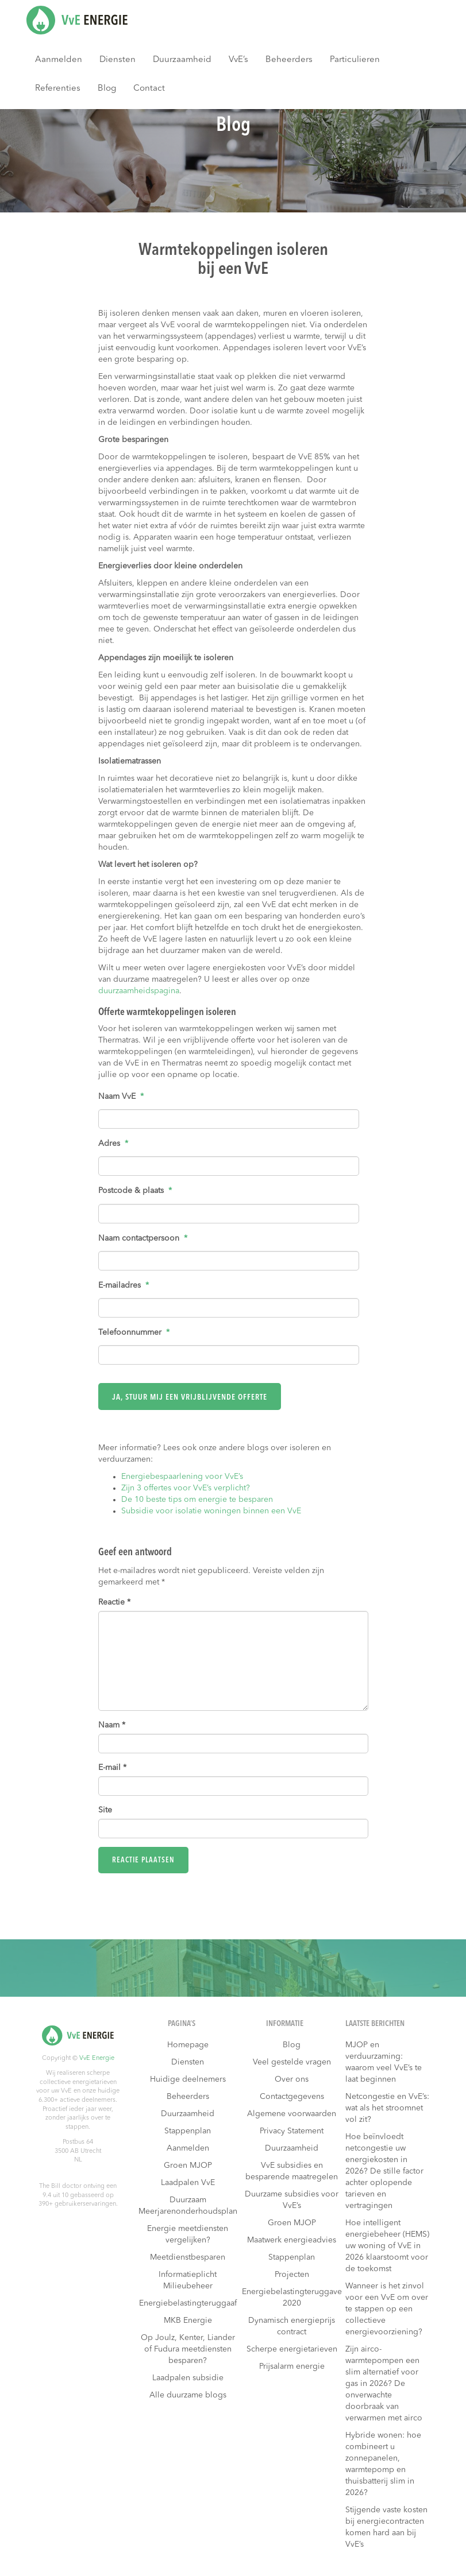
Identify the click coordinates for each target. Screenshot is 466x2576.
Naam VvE (121, 1097)
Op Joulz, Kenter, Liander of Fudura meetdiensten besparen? (188, 2349)
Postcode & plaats (135, 1191)
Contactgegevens (292, 2097)
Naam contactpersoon (142, 1238)
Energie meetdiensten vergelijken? (187, 2234)
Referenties (57, 88)
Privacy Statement (291, 2131)
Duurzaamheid (182, 60)
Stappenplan (187, 2131)
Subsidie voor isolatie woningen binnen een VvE (211, 1511)
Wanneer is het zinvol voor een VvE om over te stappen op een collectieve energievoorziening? (386, 2309)
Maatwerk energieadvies (291, 2240)
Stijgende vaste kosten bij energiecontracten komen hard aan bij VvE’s (386, 2527)
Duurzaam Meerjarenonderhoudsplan (187, 2205)
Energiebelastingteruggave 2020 (292, 2297)
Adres (113, 1144)
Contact (149, 88)
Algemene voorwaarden (291, 2114)
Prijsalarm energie (292, 2366)
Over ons (292, 2079)
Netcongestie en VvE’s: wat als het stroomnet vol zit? (387, 2108)
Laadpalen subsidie (188, 2378)
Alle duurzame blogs (187, 2395)
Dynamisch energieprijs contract (291, 2326)
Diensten (117, 60)
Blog (107, 88)
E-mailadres (123, 1285)
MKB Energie (188, 2321)
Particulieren (355, 60)
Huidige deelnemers (188, 2079)
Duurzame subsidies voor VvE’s (291, 2200)
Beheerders (289, 60)
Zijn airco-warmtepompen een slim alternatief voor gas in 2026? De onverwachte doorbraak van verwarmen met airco (383, 2383)
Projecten (292, 2275)
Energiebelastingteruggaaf (188, 2303)
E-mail (112, 1768)
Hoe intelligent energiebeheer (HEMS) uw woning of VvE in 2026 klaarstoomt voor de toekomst (387, 2246)
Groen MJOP (188, 2165)
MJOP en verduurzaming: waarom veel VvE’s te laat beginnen (383, 2062)
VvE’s (238, 60)
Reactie (114, 1602)
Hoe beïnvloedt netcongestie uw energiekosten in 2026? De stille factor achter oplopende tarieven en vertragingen (384, 2171)
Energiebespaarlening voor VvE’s (182, 1477)
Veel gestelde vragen (292, 2062)
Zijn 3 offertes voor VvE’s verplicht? (185, 1488)
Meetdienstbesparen (187, 2257)
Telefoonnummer (134, 1332)
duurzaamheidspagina (138, 991)
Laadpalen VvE (188, 2183)
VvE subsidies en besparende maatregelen (291, 2171)
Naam (111, 1725)
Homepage (188, 2045)
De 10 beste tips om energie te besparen (197, 1500)
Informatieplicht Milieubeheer (188, 2280)
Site (105, 1810)
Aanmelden (58, 60)
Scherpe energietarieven (292, 2349)
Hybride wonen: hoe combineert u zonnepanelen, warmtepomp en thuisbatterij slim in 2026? (383, 2464)
